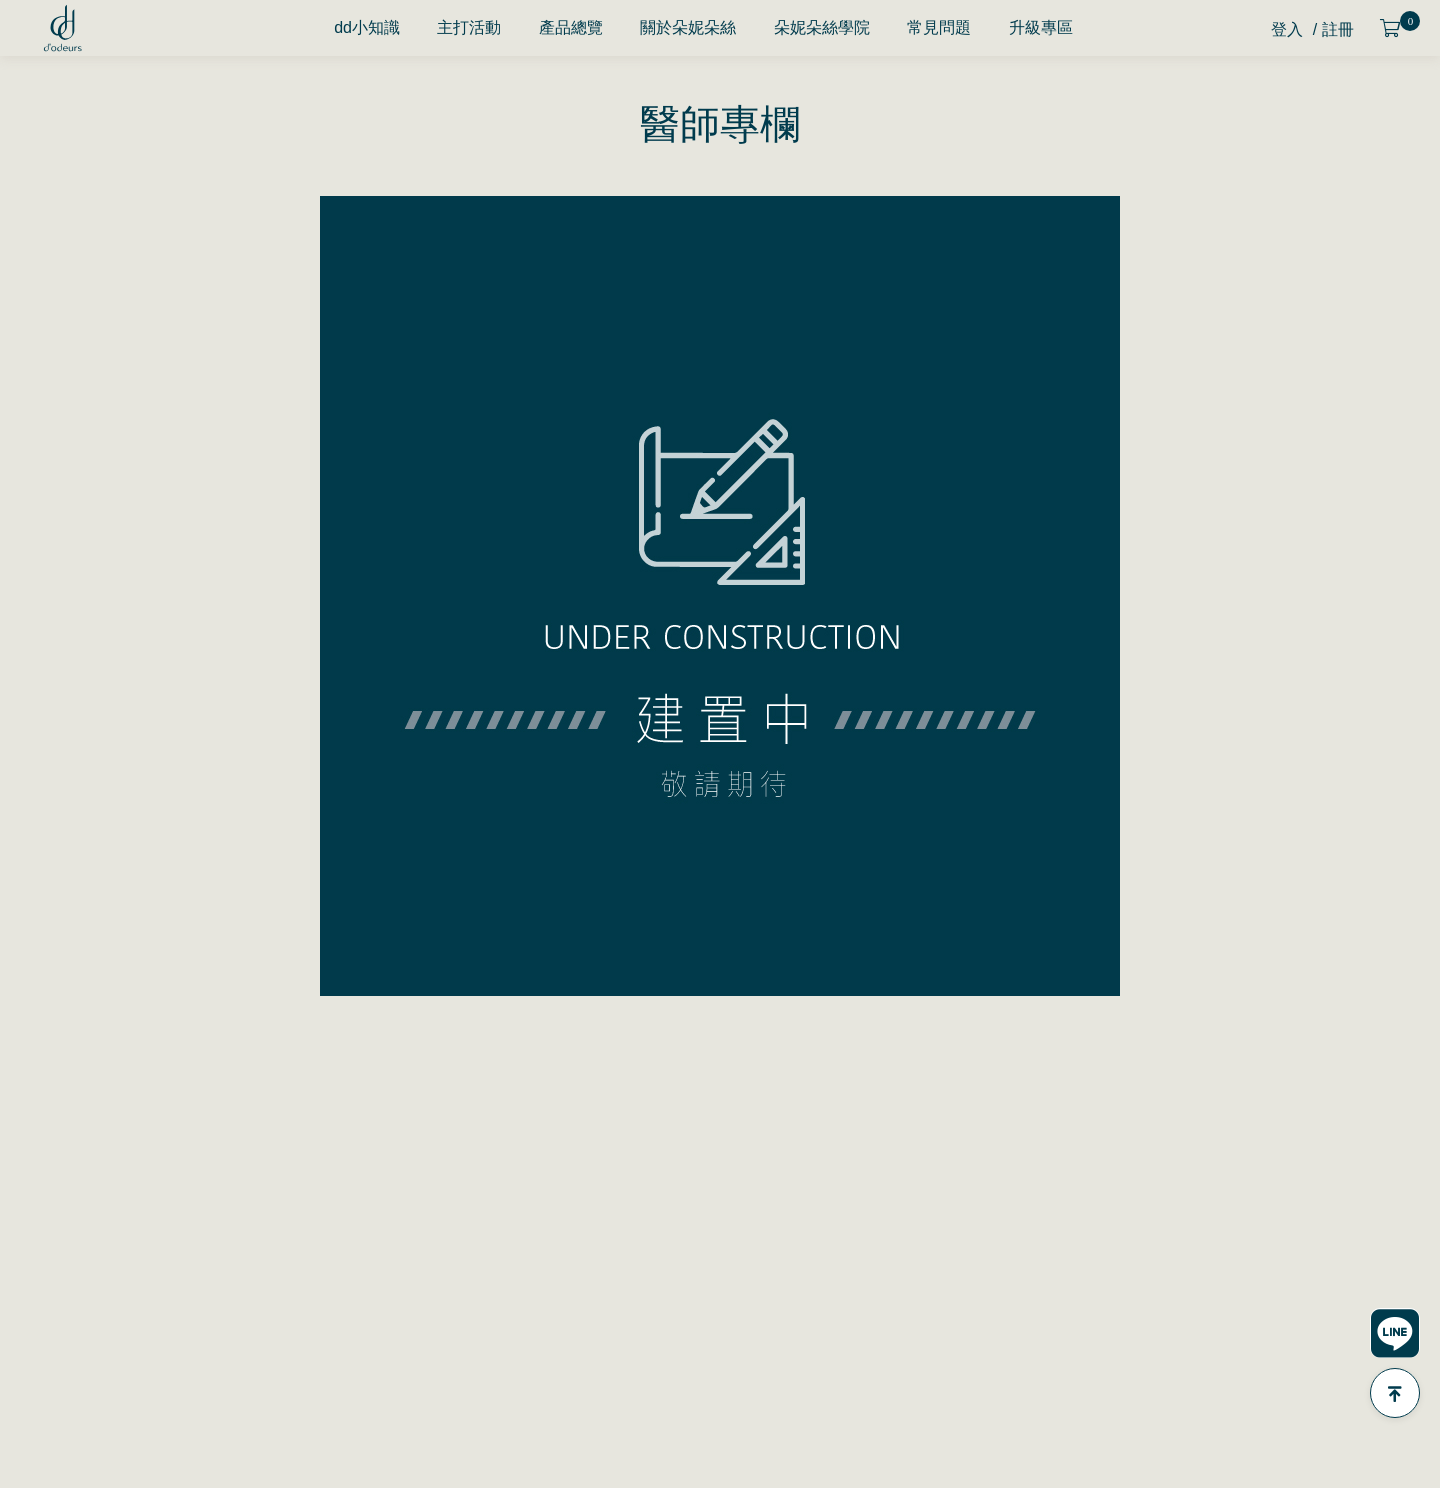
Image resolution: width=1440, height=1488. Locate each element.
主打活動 (469, 27)
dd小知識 (367, 27)
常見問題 (939, 27)
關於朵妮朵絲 (688, 27)
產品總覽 (571, 27)
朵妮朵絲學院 (822, 27)
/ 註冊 (1333, 29)
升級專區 (1041, 27)
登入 (1287, 29)
